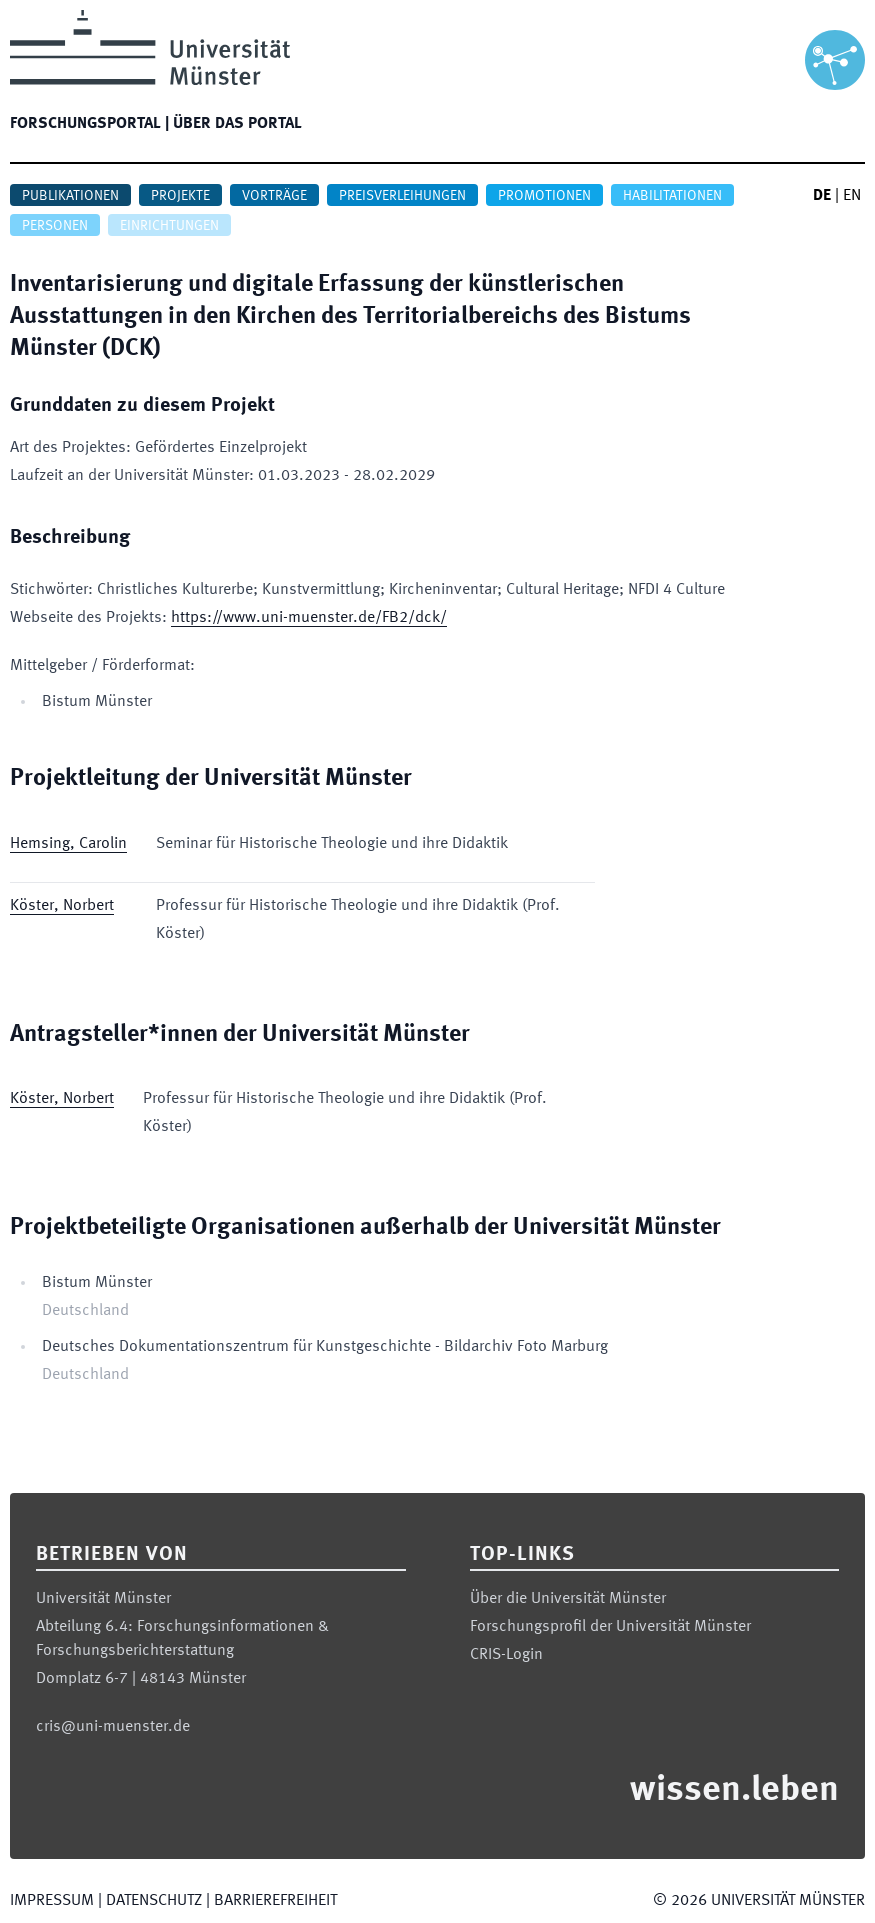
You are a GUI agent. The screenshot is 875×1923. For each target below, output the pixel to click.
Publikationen (70, 196)
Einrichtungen (169, 226)
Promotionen (544, 196)
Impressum (52, 1901)
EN (852, 196)
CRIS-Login (506, 1655)
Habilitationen (672, 196)
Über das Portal (237, 124)
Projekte (180, 196)
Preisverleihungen (402, 196)
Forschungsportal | (89, 124)
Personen (55, 226)
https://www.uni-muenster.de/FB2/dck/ (309, 618)
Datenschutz (154, 1901)
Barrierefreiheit (275, 1901)
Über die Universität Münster (568, 1599)
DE (822, 196)
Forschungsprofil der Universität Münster (610, 1627)
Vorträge (274, 196)
